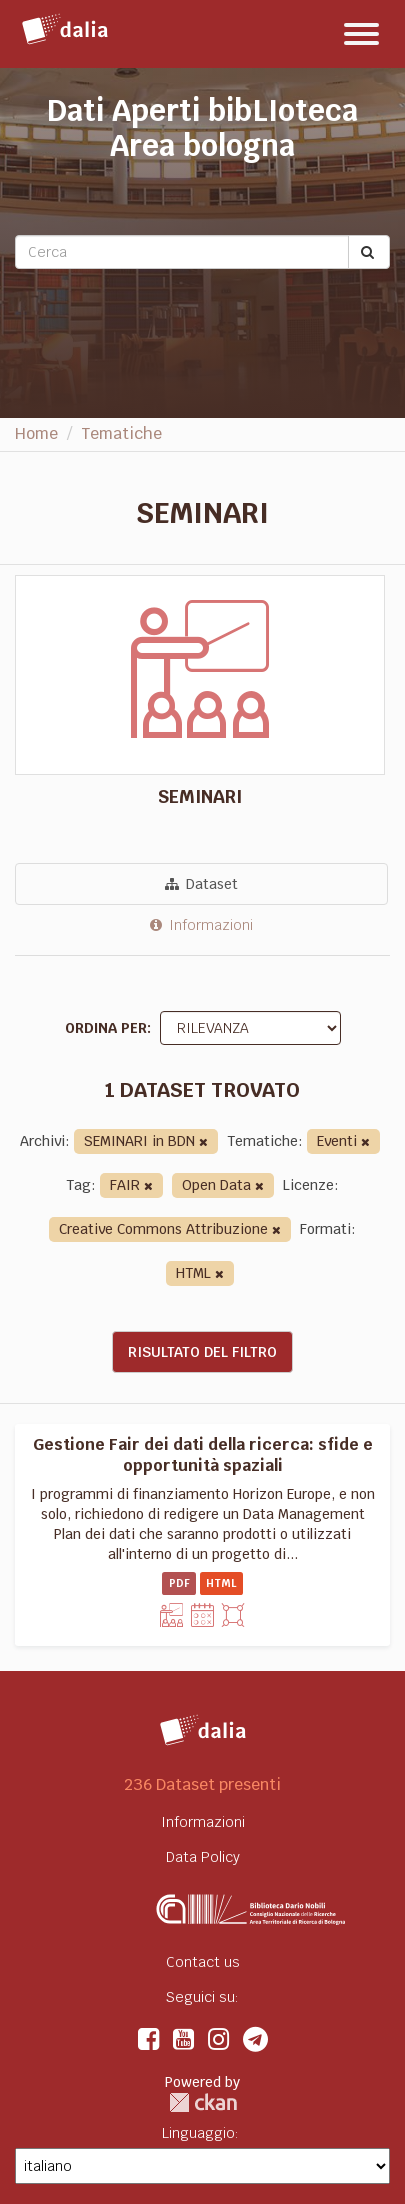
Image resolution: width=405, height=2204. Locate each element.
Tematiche (121, 433)
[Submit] (369, 252)
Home (36, 433)
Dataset (201, 884)
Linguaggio (198, 2133)
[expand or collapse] (361, 34)
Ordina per (106, 1028)
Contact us (203, 1962)
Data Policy (203, 1857)
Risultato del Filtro (202, 1352)
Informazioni (201, 925)
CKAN (203, 2102)
